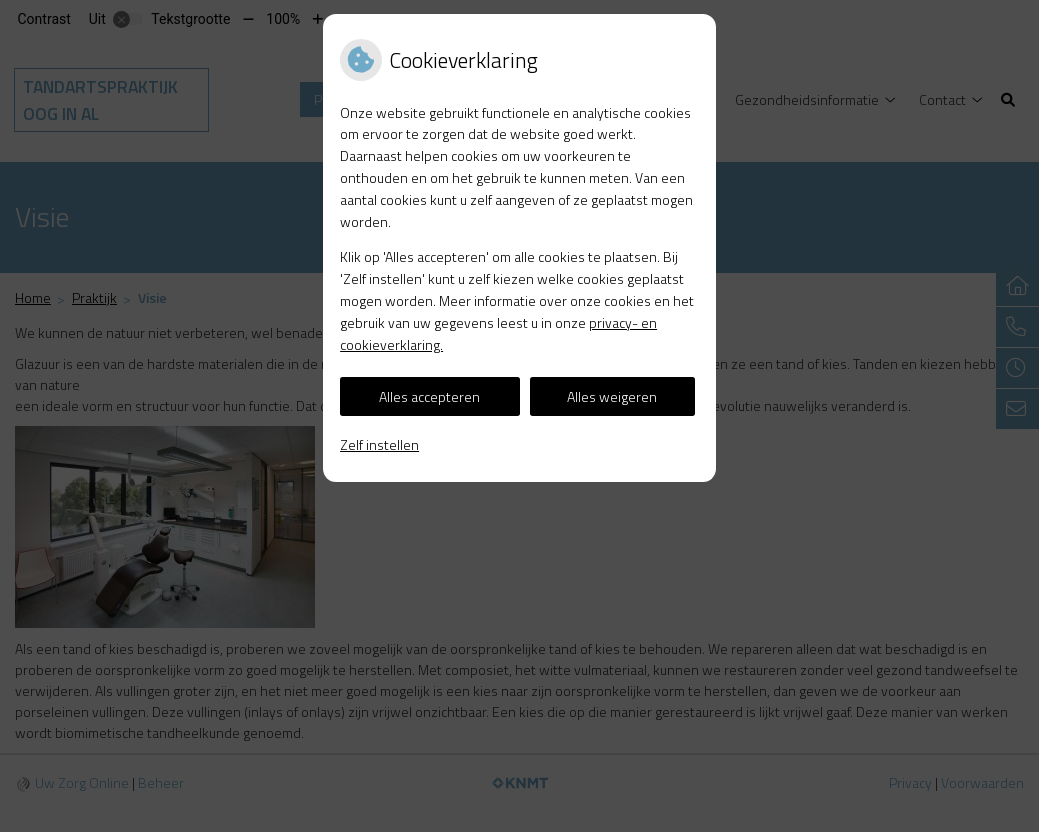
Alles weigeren (612, 396)
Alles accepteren (429, 396)
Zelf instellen (379, 444)
